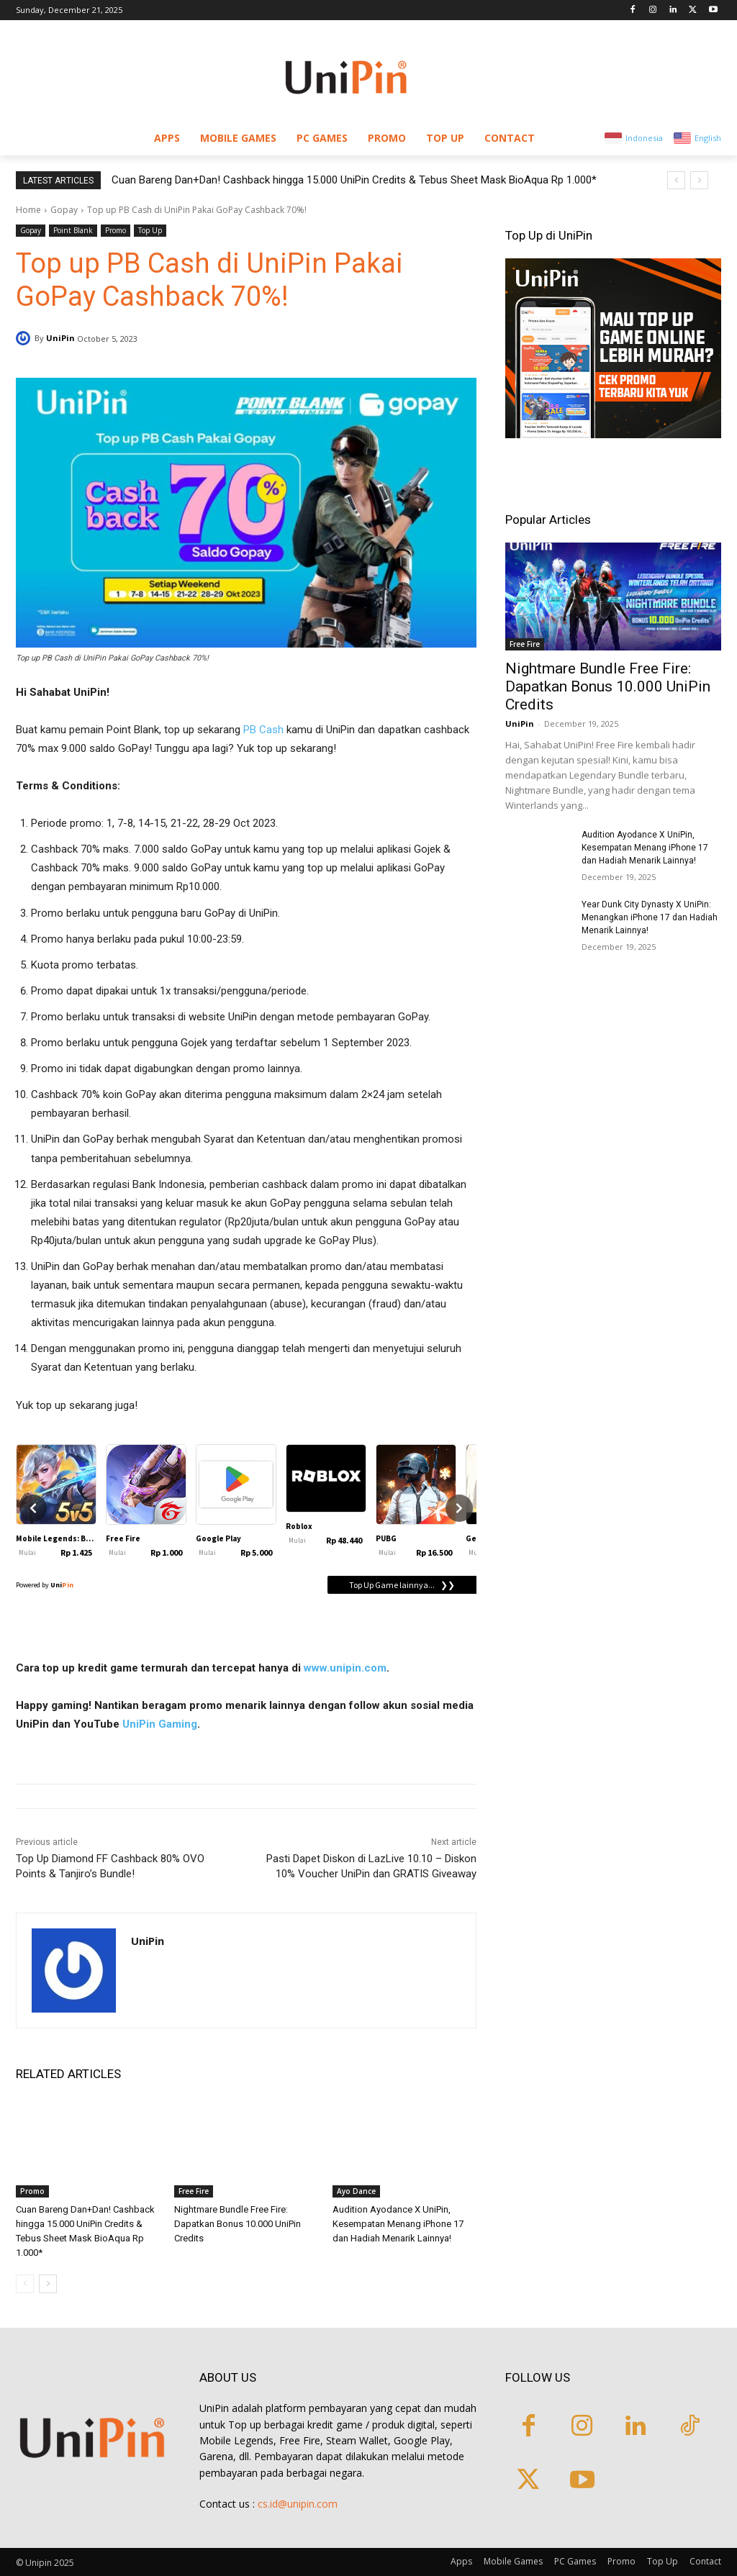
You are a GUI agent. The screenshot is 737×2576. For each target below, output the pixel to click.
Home (28, 210)
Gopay (64, 210)
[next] (699, 180)
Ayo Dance (356, 2191)
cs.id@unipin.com (298, 2504)
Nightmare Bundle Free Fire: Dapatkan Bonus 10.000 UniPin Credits (237, 2224)
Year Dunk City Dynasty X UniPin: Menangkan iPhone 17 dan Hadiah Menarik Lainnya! (650, 917)
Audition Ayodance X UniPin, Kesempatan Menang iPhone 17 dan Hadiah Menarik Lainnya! (398, 2224)
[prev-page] (25, 2284)
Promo (115, 231)
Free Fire (193, 2191)
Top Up (150, 231)
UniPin (60, 337)
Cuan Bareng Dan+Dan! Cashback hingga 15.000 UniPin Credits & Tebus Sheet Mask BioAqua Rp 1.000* (354, 179)
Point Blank (73, 231)
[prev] (676, 180)
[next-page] (48, 2284)
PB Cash (263, 729)
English (708, 137)
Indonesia (644, 137)
